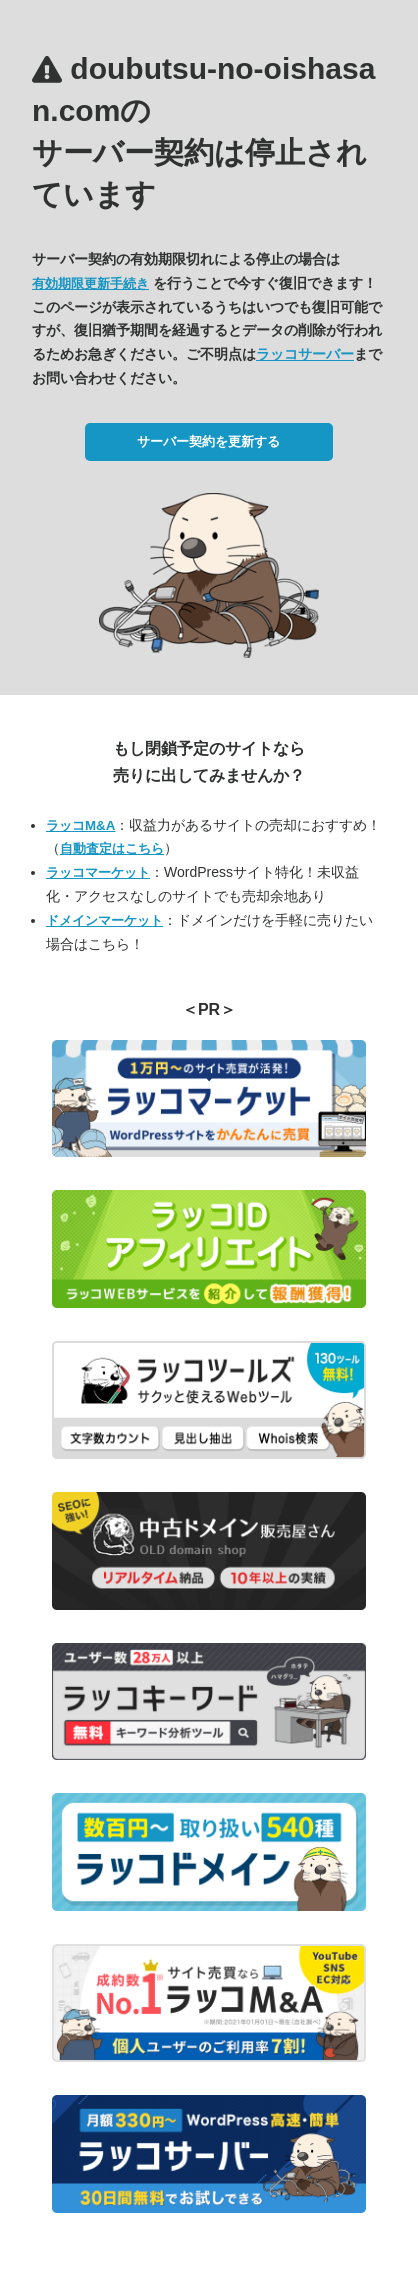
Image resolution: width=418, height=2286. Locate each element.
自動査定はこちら (112, 848)
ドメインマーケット (104, 920)
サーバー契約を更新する (208, 441)
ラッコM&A (80, 825)
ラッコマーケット (98, 872)
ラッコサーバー (305, 354)
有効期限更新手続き (90, 283)
